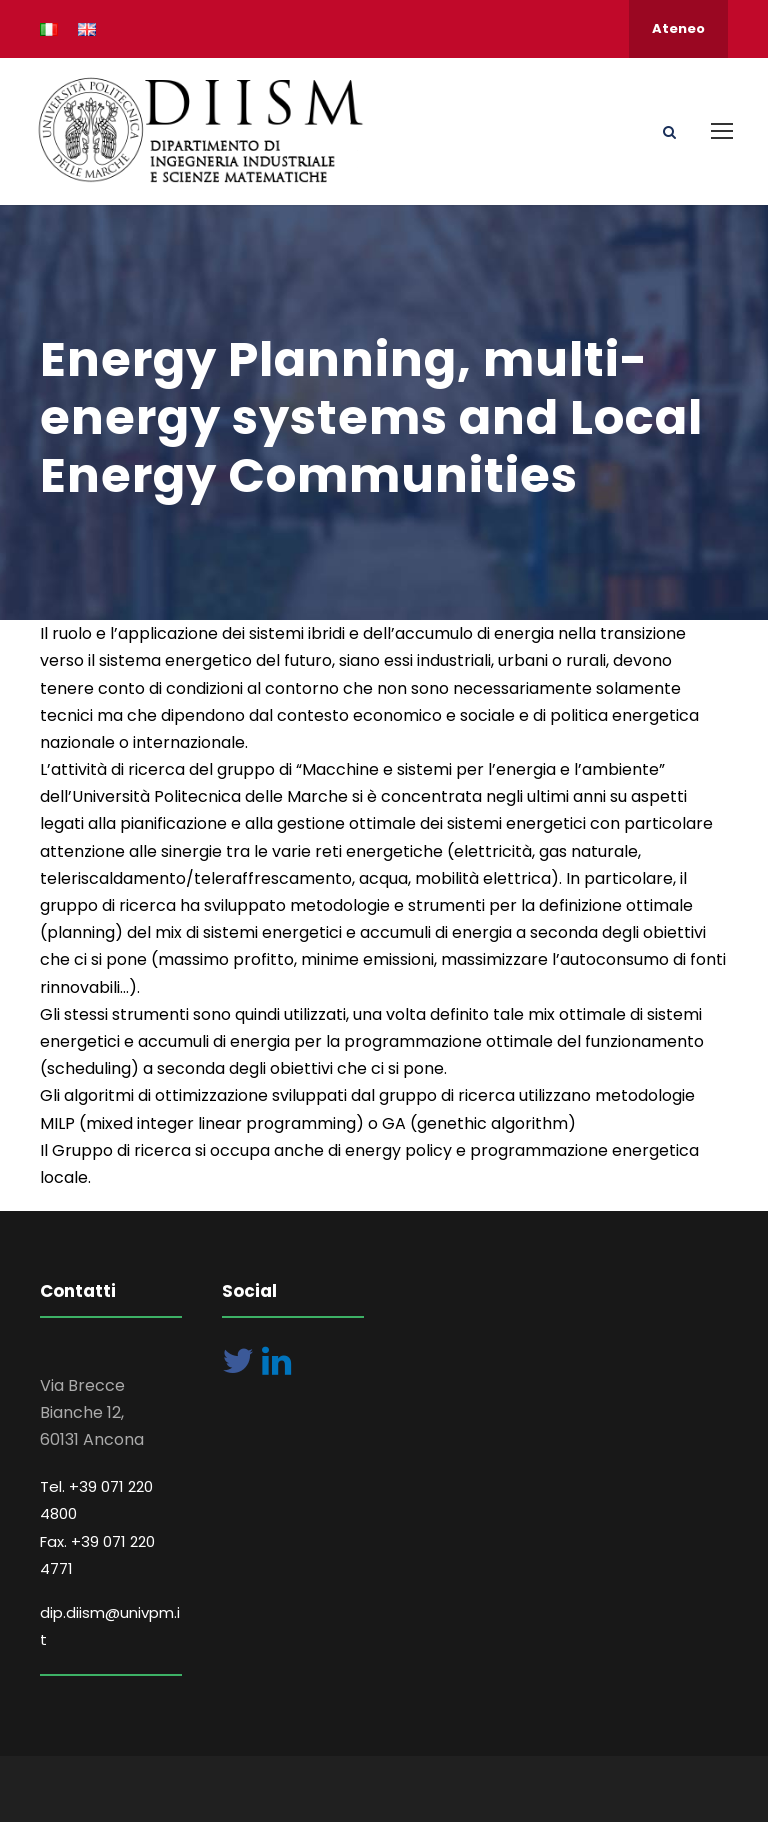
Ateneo (678, 28)
